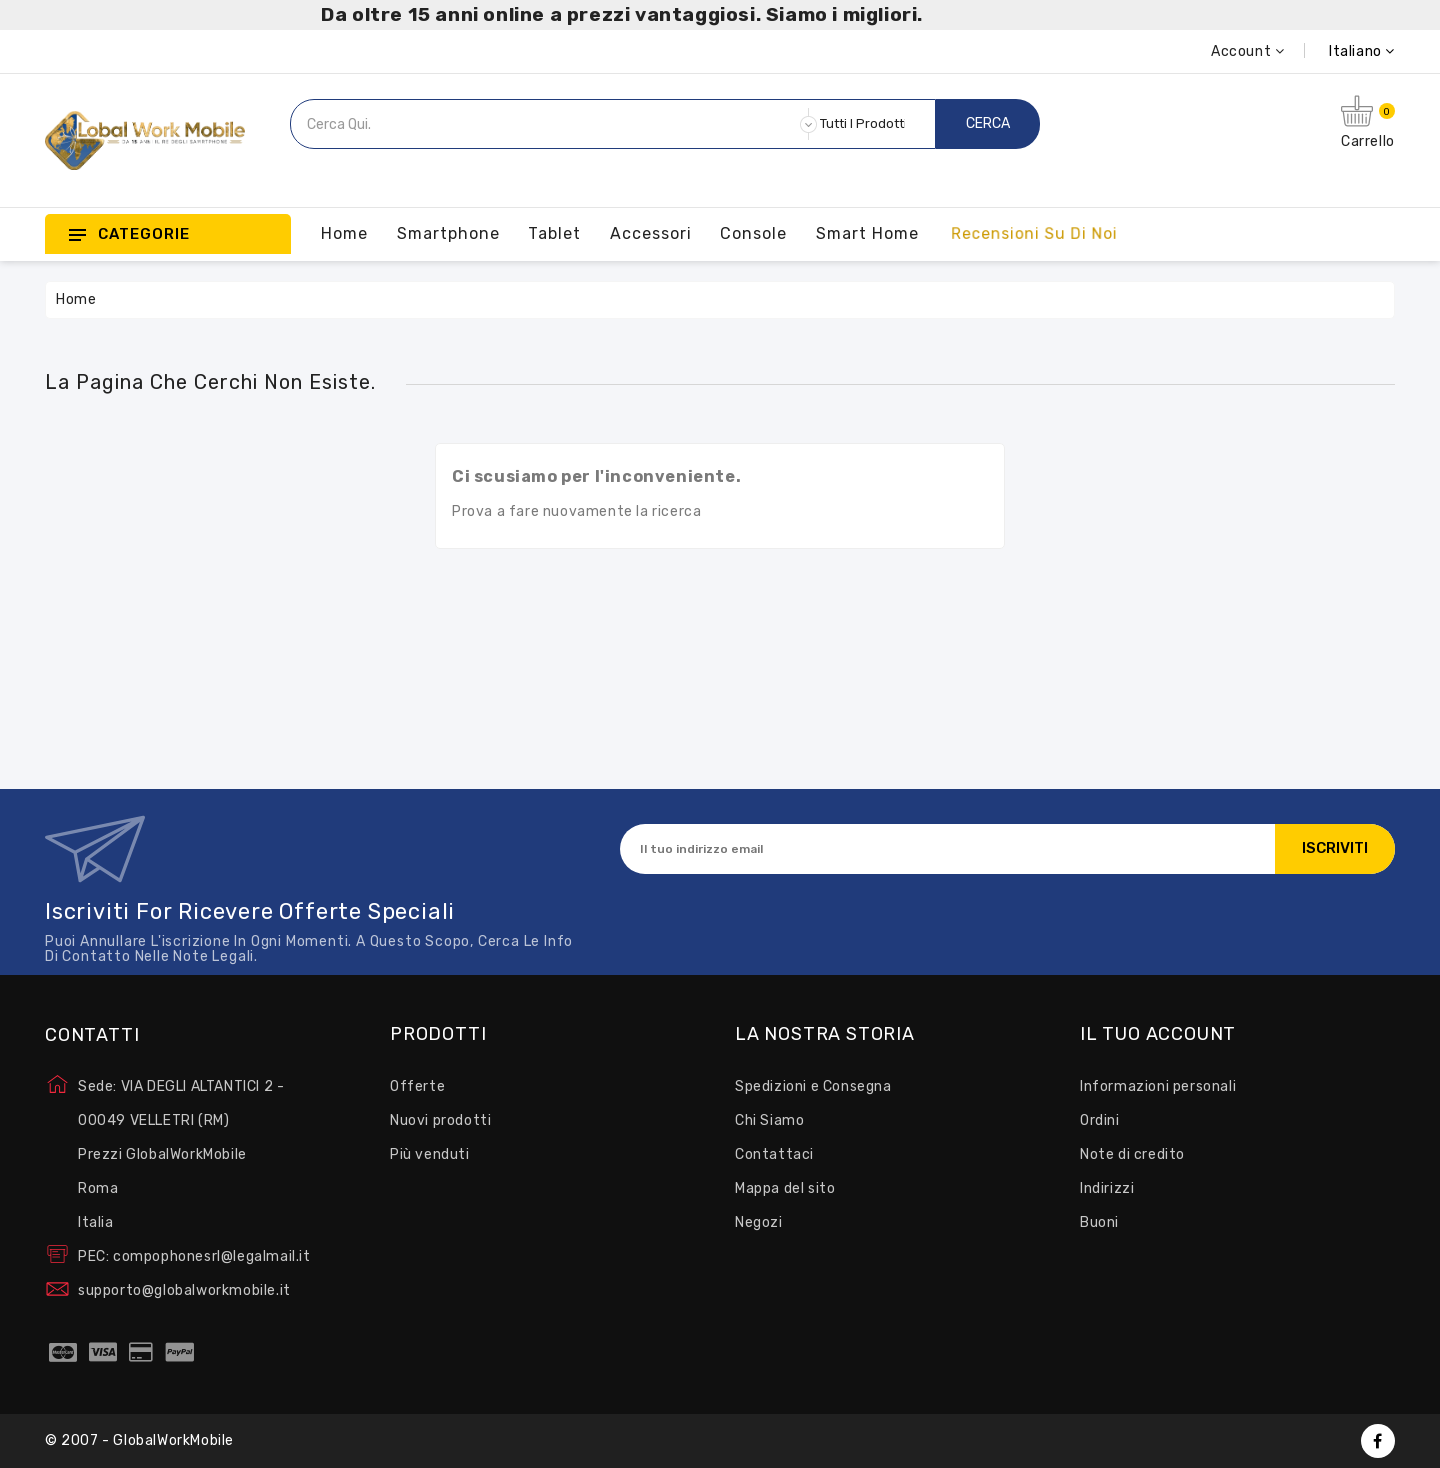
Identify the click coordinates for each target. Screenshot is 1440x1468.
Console (753, 233)
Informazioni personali (1158, 1086)
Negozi (759, 1222)
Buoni (1099, 1222)
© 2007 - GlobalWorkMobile (139, 1440)
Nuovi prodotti (440, 1120)
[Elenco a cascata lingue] (1339, 51)
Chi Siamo (769, 1120)
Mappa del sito (785, 1188)
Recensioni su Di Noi (1034, 233)
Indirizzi (1107, 1188)
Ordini (1100, 1120)
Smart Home (867, 233)
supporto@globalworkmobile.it (184, 1290)
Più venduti (430, 1154)
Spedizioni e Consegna (813, 1086)
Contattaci (774, 1154)
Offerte (417, 1086)
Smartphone (448, 233)
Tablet (554, 233)
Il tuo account (1158, 1035)
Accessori (651, 233)
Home (344, 233)
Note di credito (1132, 1154)
